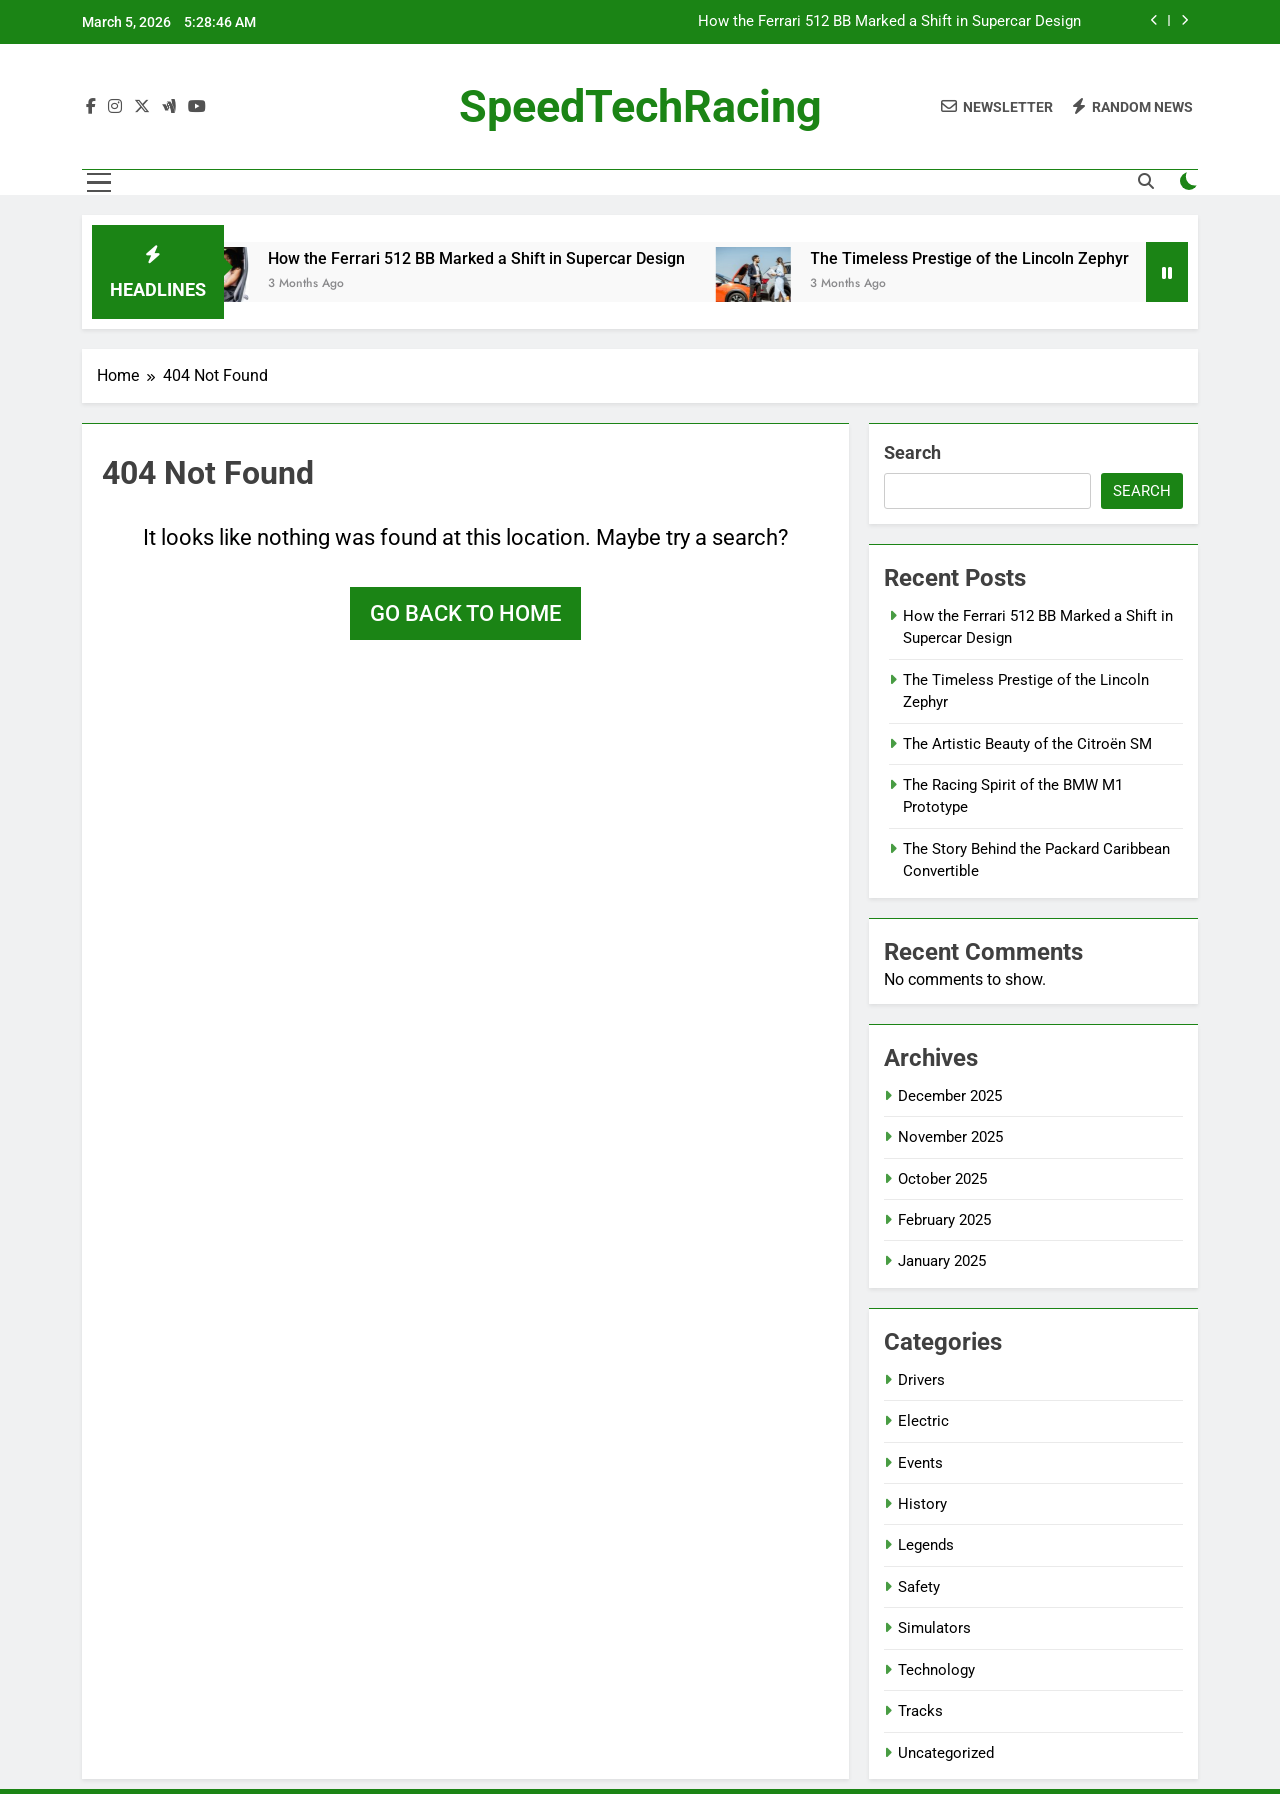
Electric (923, 1421)
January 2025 (942, 1261)
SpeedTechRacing (640, 106)
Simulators (934, 1628)
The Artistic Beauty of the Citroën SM (1027, 744)
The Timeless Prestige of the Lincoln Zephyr (986, 258)
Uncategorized (946, 1753)
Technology (936, 1670)
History (922, 1504)
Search (912, 452)
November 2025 (950, 1137)
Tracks (920, 1711)
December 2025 (950, 1096)
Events (920, 1463)
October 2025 (942, 1179)
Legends (926, 1545)
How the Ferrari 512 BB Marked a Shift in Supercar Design (889, 22)
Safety (919, 1587)
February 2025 (944, 1220)
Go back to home (465, 613)
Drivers (921, 1380)
